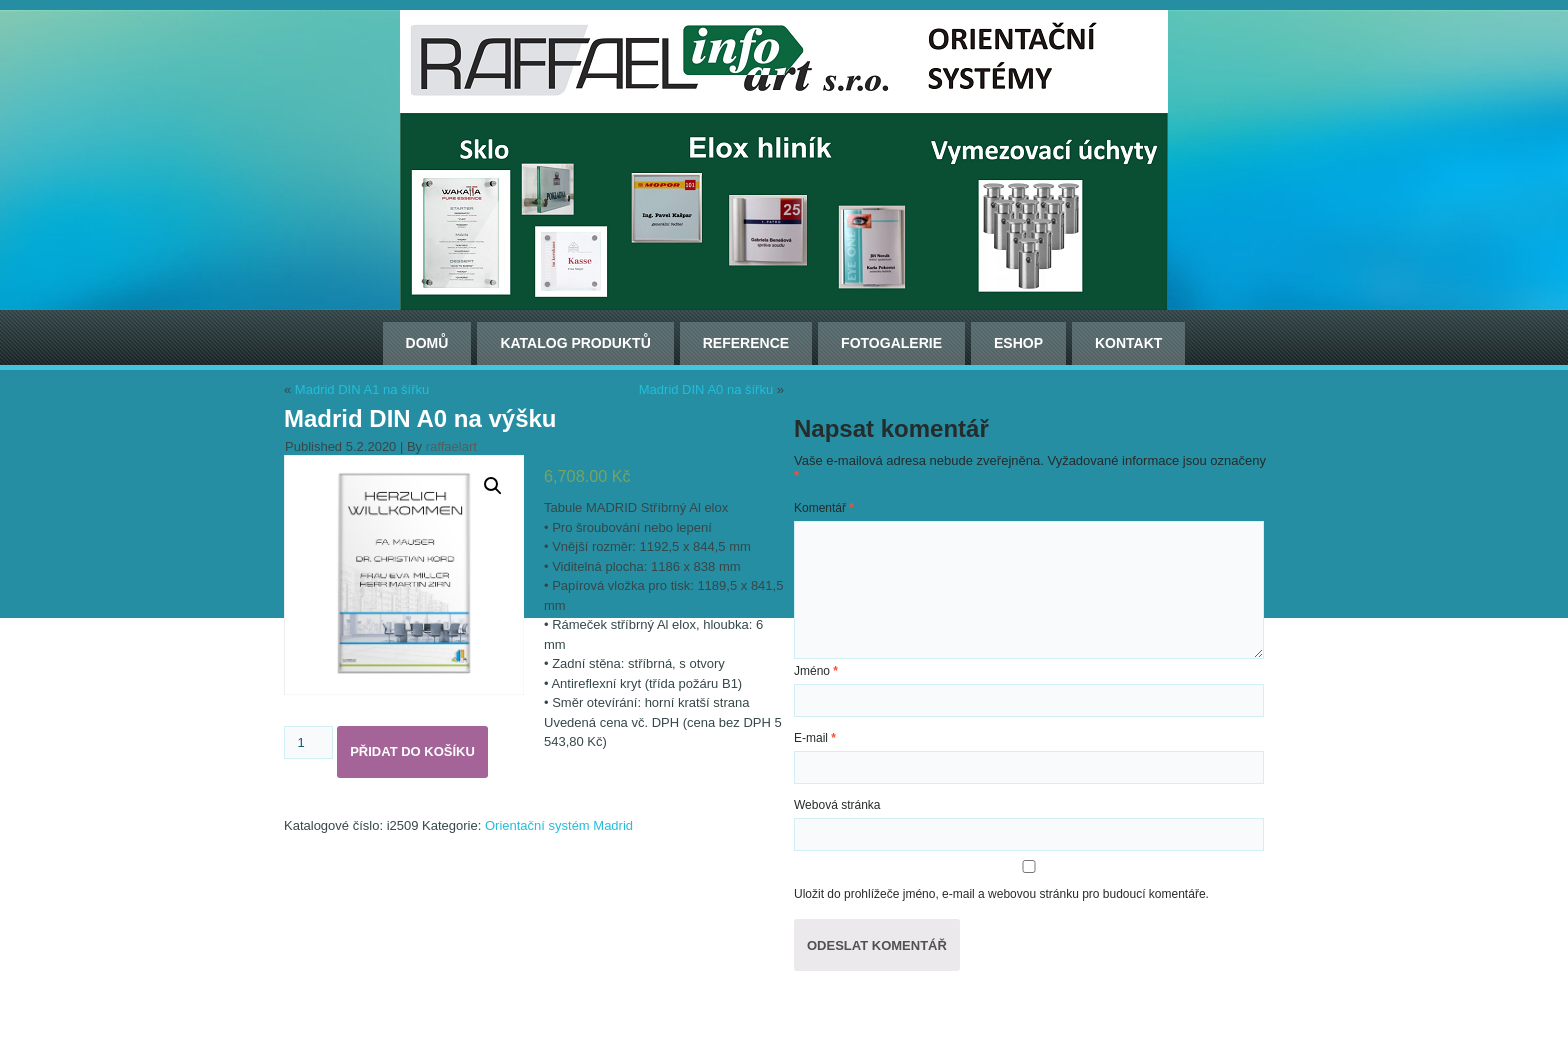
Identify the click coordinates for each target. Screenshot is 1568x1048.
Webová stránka (837, 805)
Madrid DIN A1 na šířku (362, 389)
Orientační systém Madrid (559, 825)
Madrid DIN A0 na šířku (706, 389)
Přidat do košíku (412, 751)
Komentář (824, 508)
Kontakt (1128, 343)
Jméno (816, 671)
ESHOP (1018, 343)
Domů (427, 343)
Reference (746, 343)
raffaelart (451, 446)
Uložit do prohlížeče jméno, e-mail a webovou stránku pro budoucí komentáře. (1001, 894)
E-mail (815, 738)
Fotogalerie (891, 343)
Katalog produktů (575, 343)
